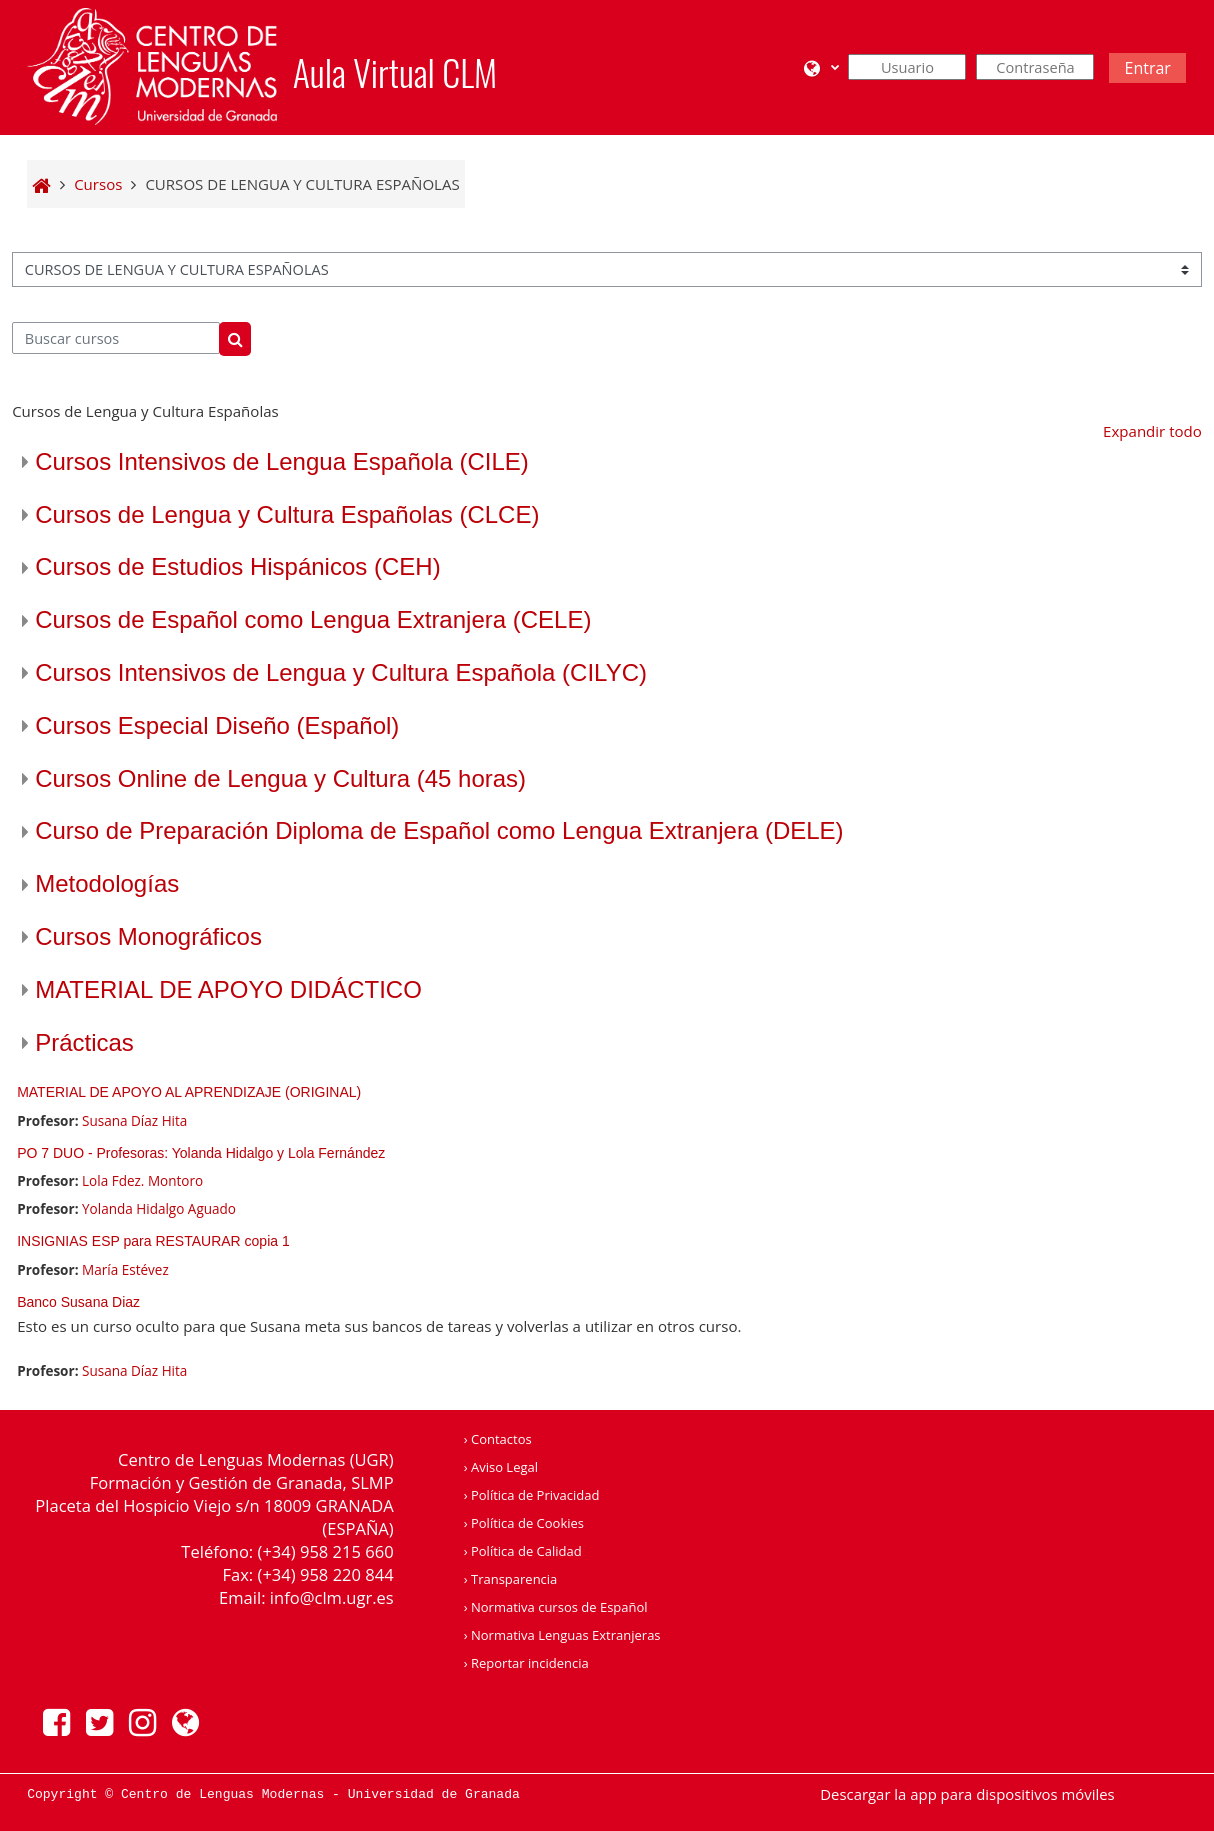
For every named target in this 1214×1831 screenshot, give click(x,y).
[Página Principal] (152, 65)
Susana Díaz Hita (134, 1121)
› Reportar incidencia (526, 1663)
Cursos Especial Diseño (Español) (217, 725)
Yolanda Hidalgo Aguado (159, 1209)
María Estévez (125, 1270)
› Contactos (498, 1439)
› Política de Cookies (524, 1523)
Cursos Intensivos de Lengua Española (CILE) (282, 461)
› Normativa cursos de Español (556, 1607)
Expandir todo (1152, 431)
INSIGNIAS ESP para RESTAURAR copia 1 (153, 1241)
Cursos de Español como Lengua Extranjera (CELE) (313, 619)
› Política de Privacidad (532, 1495)
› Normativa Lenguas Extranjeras (562, 1635)
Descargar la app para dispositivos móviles (967, 1794)
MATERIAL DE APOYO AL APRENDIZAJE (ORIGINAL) (189, 1092)
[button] (821, 67)
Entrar (1147, 68)
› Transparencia (511, 1579)
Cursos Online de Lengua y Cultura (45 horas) (280, 778)
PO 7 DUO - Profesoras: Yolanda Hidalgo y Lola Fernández (201, 1153)
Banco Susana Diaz (78, 1302)
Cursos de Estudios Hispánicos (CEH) (237, 566)
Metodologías (107, 883)
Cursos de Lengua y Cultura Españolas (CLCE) (287, 514)
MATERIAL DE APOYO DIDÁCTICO (228, 989)
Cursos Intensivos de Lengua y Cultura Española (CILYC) (341, 672)
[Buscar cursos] (116, 338)
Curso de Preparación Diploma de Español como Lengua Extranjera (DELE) (439, 830)
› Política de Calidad (523, 1551)
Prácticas (84, 1042)
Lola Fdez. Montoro (142, 1181)
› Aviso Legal (501, 1467)
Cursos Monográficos (148, 936)
